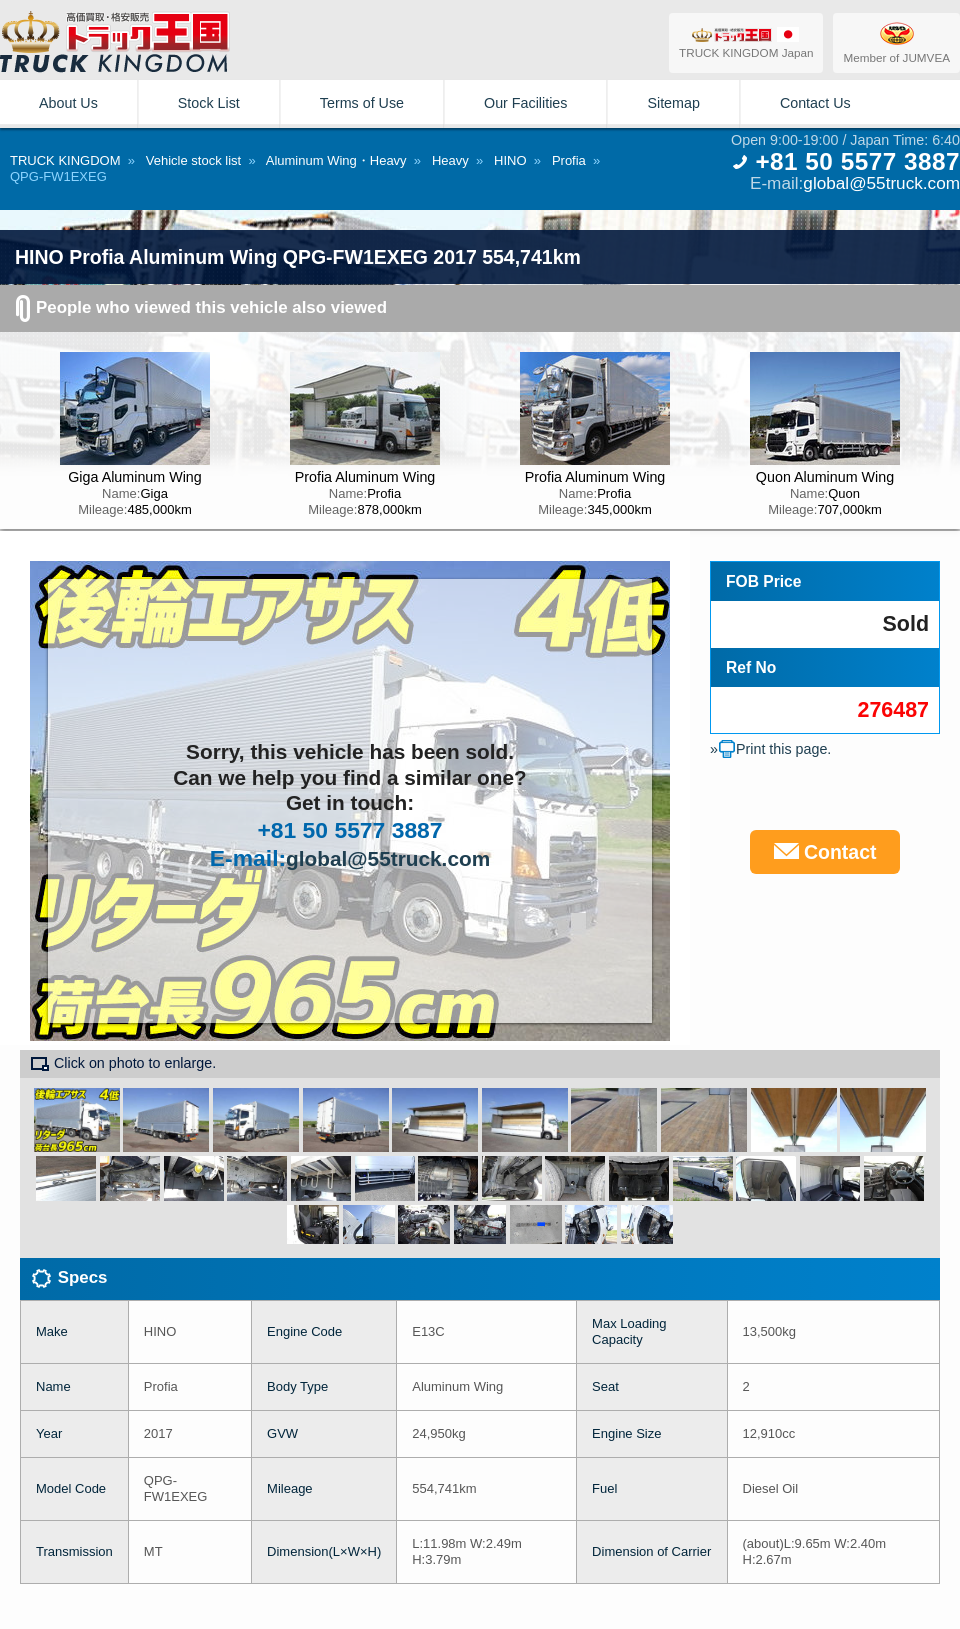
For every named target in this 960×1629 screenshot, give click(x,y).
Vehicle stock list (193, 160)
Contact (825, 852)
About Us (68, 103)
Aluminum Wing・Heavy (336, 160)
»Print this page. (770, 749)
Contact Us (815, 103)
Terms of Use (362, 103)
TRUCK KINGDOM (65, 160)
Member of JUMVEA (896, 42)
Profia (569, 160)
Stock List (209, 103)
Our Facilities (525, 103)
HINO (510, 160)
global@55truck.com (881, 183)
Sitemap (673, 103)
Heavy (450, 160)
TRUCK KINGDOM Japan (746, 42)
